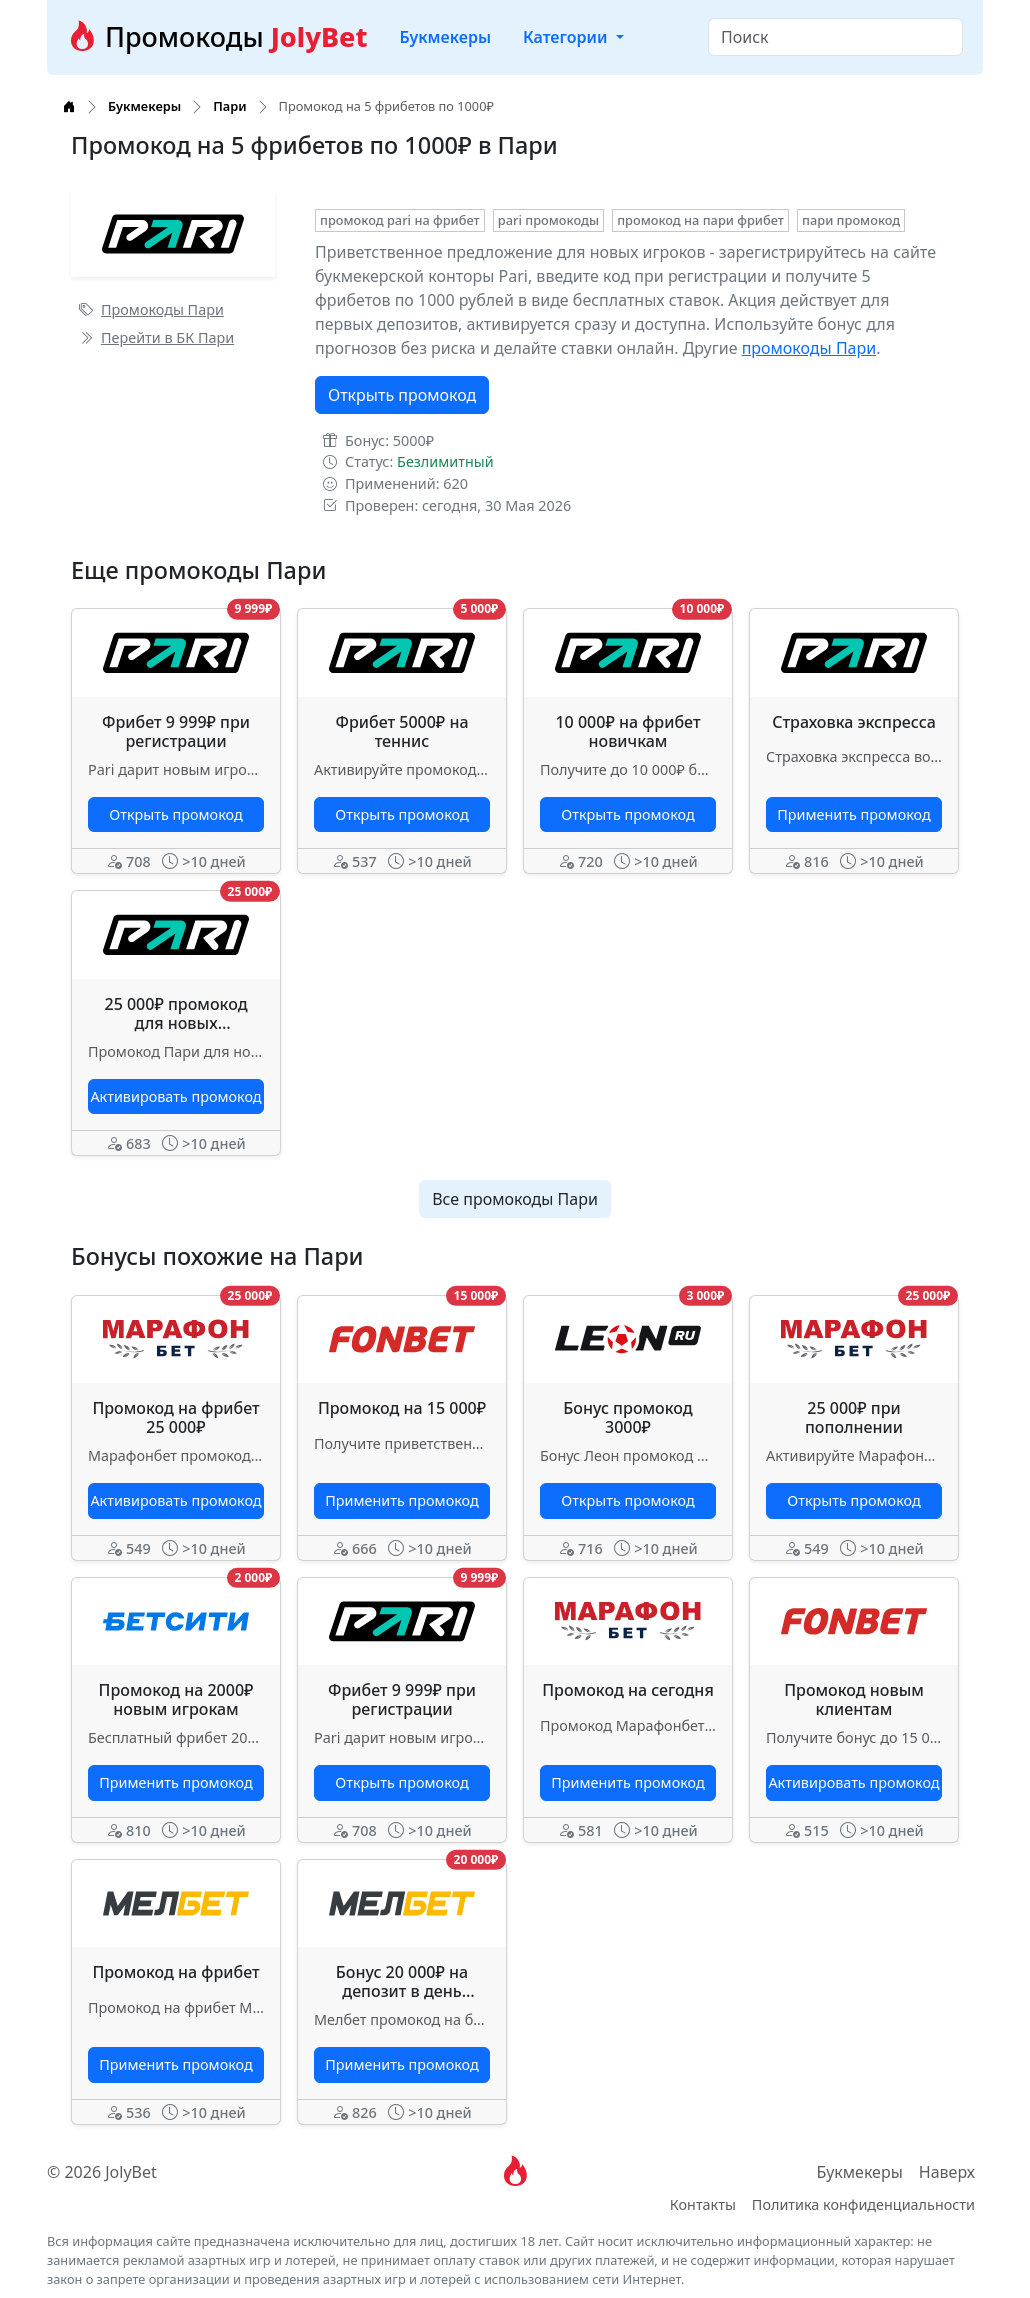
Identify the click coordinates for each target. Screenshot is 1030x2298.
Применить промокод (853, 814)
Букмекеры (445, 37)
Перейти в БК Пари (156, 337)
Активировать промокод (175, 1096)
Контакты (703, 2204)
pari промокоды (548, 220)
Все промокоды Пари (515, 1199)
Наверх (947, 2172)
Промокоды (217, 37)
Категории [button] (567, 37)
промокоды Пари (809, 348)
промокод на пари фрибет (700, 220)
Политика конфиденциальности (863, 2204)
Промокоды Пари (151, 309)
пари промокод (851, 220)
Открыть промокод (402, 395)
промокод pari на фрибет (400, 220)
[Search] (835, 37)
